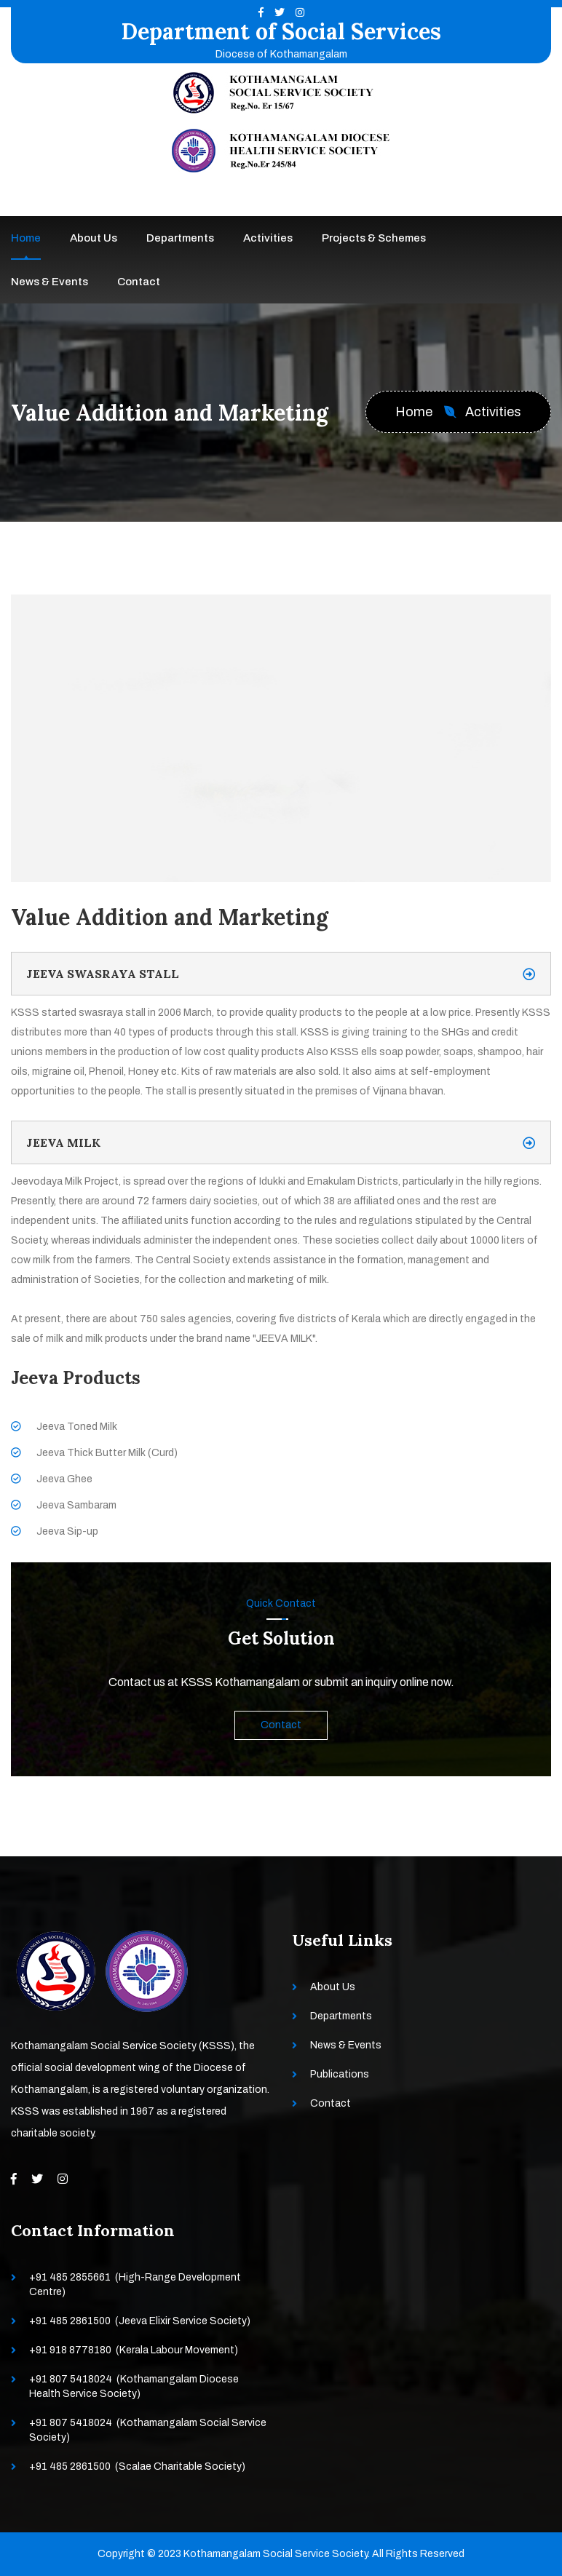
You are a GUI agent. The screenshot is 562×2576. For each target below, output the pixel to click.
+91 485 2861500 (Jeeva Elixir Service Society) (139, 2320)
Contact (138, 281)
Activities (268, 238)
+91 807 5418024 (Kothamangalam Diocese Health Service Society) (134, 2386)
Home (26, 238)
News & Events (49, 281)
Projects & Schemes (374, 238)
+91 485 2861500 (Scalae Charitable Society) (137, 2466)
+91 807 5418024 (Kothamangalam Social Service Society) (147, 2430)
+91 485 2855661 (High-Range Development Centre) (135, 2284)
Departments (180, 238)
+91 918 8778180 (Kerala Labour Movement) (133, 2350)
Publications (339, 2074)
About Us (93, 238)
